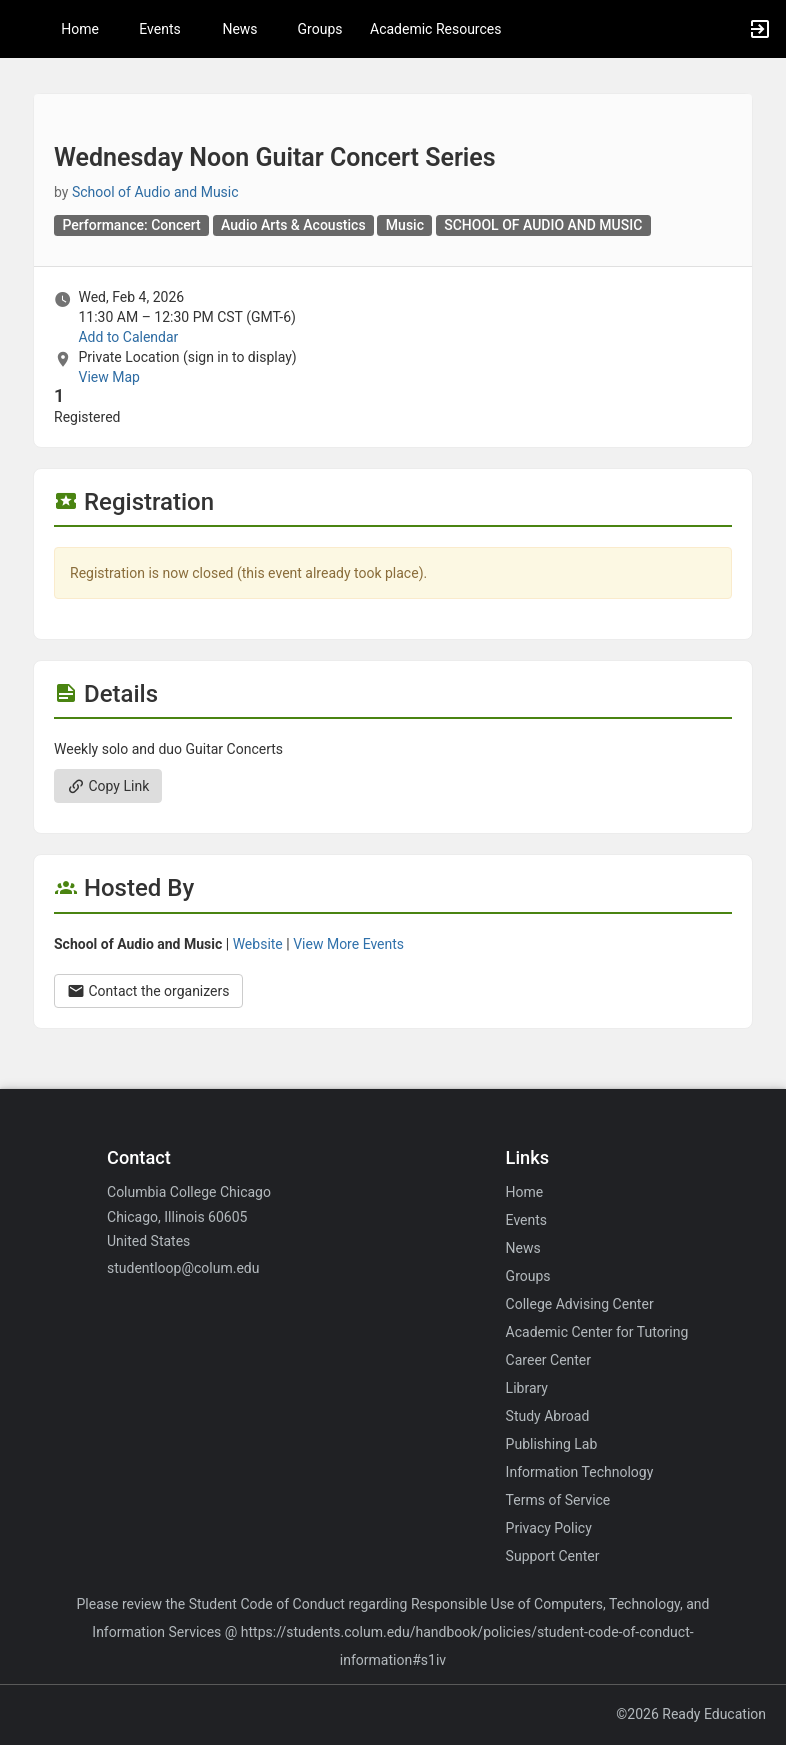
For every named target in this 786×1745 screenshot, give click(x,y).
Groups (320, 29)
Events (159, 29)
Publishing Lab (552, 1444)
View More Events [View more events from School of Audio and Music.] (348, 944)
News (239, 29)
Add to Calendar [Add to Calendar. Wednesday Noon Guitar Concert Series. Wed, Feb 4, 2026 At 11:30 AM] (128, 337)
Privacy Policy (549, 1528)
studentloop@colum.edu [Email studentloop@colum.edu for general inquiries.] (183, 1268)
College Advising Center (580, 1304)
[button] (25, 29)
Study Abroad (548, 1416)
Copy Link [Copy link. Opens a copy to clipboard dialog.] (108, 786)
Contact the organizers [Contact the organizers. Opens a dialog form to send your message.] (148, 991)
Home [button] (80, 29)
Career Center (548, 1360)
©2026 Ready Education (691, 1714)
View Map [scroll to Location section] (108, 377)
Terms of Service (558, 1500)
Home (525, 1192)
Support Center (553, 1556)
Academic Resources (435, 29)
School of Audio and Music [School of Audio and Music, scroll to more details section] (155, 192)
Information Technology (580, 1472)
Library (527, 1388)
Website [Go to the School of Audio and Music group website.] (258, 944)
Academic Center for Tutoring (597, 1332)
